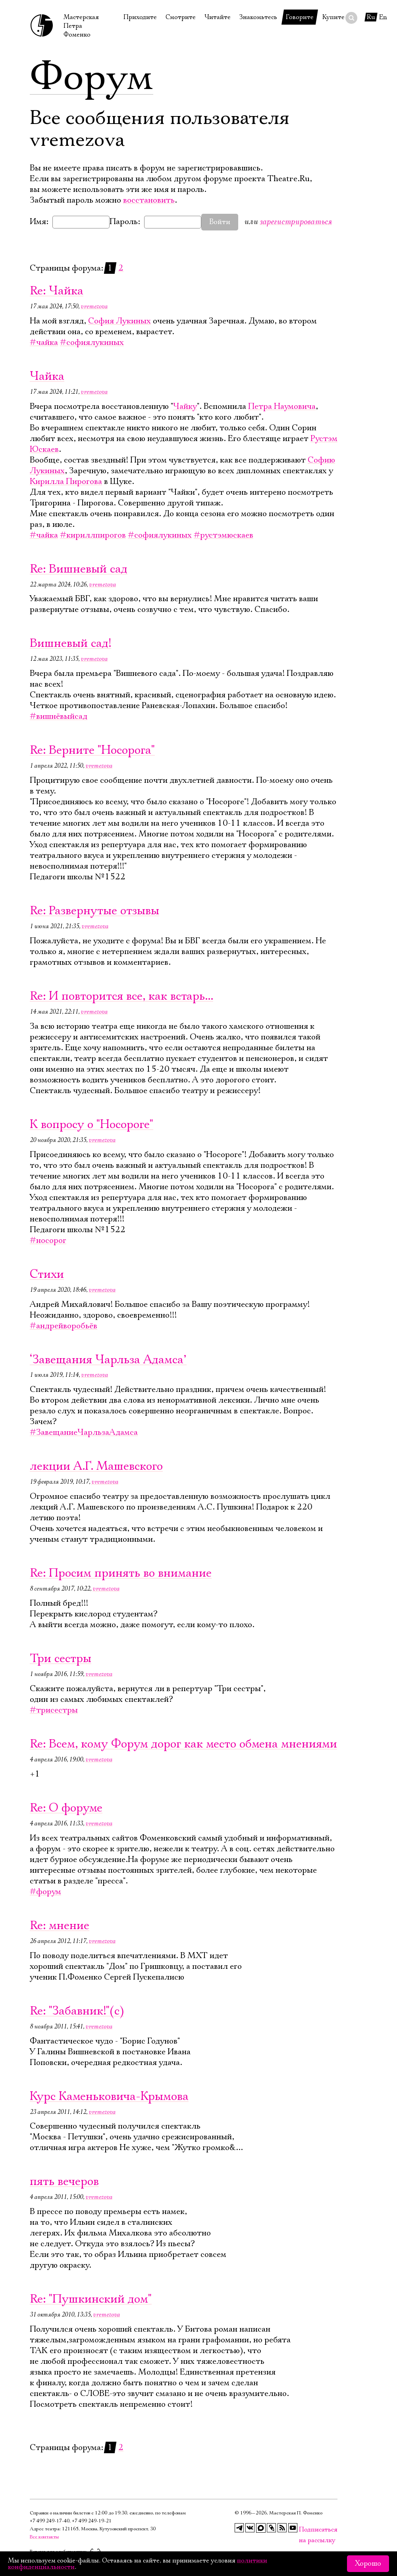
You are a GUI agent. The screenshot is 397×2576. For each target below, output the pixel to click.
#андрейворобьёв (63, 1326)
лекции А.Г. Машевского (96, 1466)
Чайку (185, 406)
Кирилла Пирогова (66, 481)
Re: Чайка (56, 291)
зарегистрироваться (296, 221)
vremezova (94, 306)
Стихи (47, 1274)
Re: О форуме (66, 1808)
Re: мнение (59, 1925)
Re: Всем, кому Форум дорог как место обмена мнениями (183, 1744)
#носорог (48, 1240)
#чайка (44, 342)
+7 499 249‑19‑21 (92, 2521)
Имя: (39, 222)
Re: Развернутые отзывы (94, 911)
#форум (45, 1892)
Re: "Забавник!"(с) (77, 2011)
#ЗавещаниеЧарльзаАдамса (84, 1432)
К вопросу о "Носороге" (91, 1124)
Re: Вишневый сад (78, 569)
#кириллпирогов (93, 535)
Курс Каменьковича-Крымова (109, 2096)
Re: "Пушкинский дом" (91, 2299)
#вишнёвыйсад (58, 716)
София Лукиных (119, 321)
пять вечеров (64, 2181)
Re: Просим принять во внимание (121, 1573)
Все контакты (44, 2537)
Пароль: (125, 222)
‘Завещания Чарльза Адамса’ (108, 1360)
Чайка (47, 376)
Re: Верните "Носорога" (92, 750)
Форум (91, 77)
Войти (219, 222)
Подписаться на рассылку (303, 2530)
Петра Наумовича (282, 406)
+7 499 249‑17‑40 (49, 2521)
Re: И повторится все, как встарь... (121, 996)
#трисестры (54, 1710)
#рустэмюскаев (223, 535)
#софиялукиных (92, 342)
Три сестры (60, 1658)
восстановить (149, 200)
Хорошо (368, 2563)
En (383, 17)
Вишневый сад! (70, 643)
